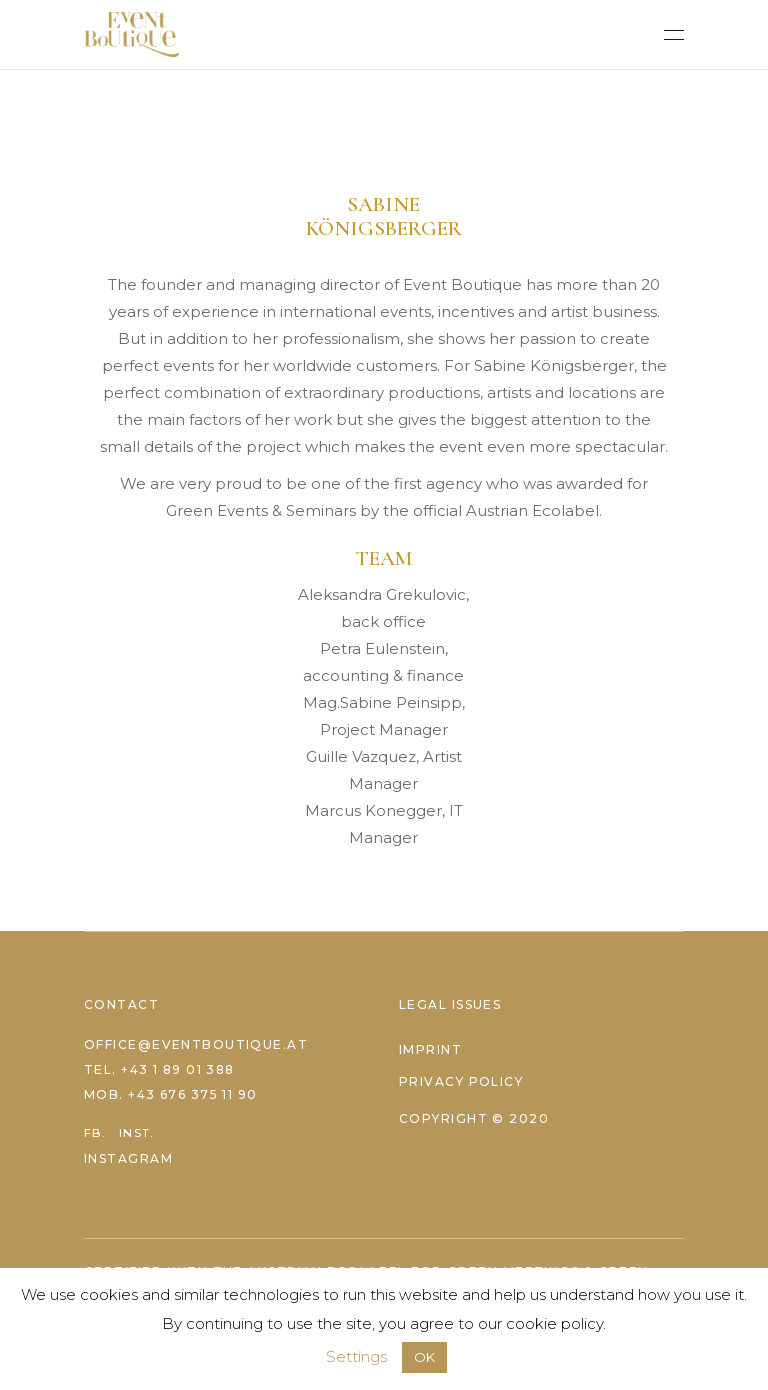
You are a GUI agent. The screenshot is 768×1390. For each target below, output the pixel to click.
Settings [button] (356, 1356)
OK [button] (424, 1357)
